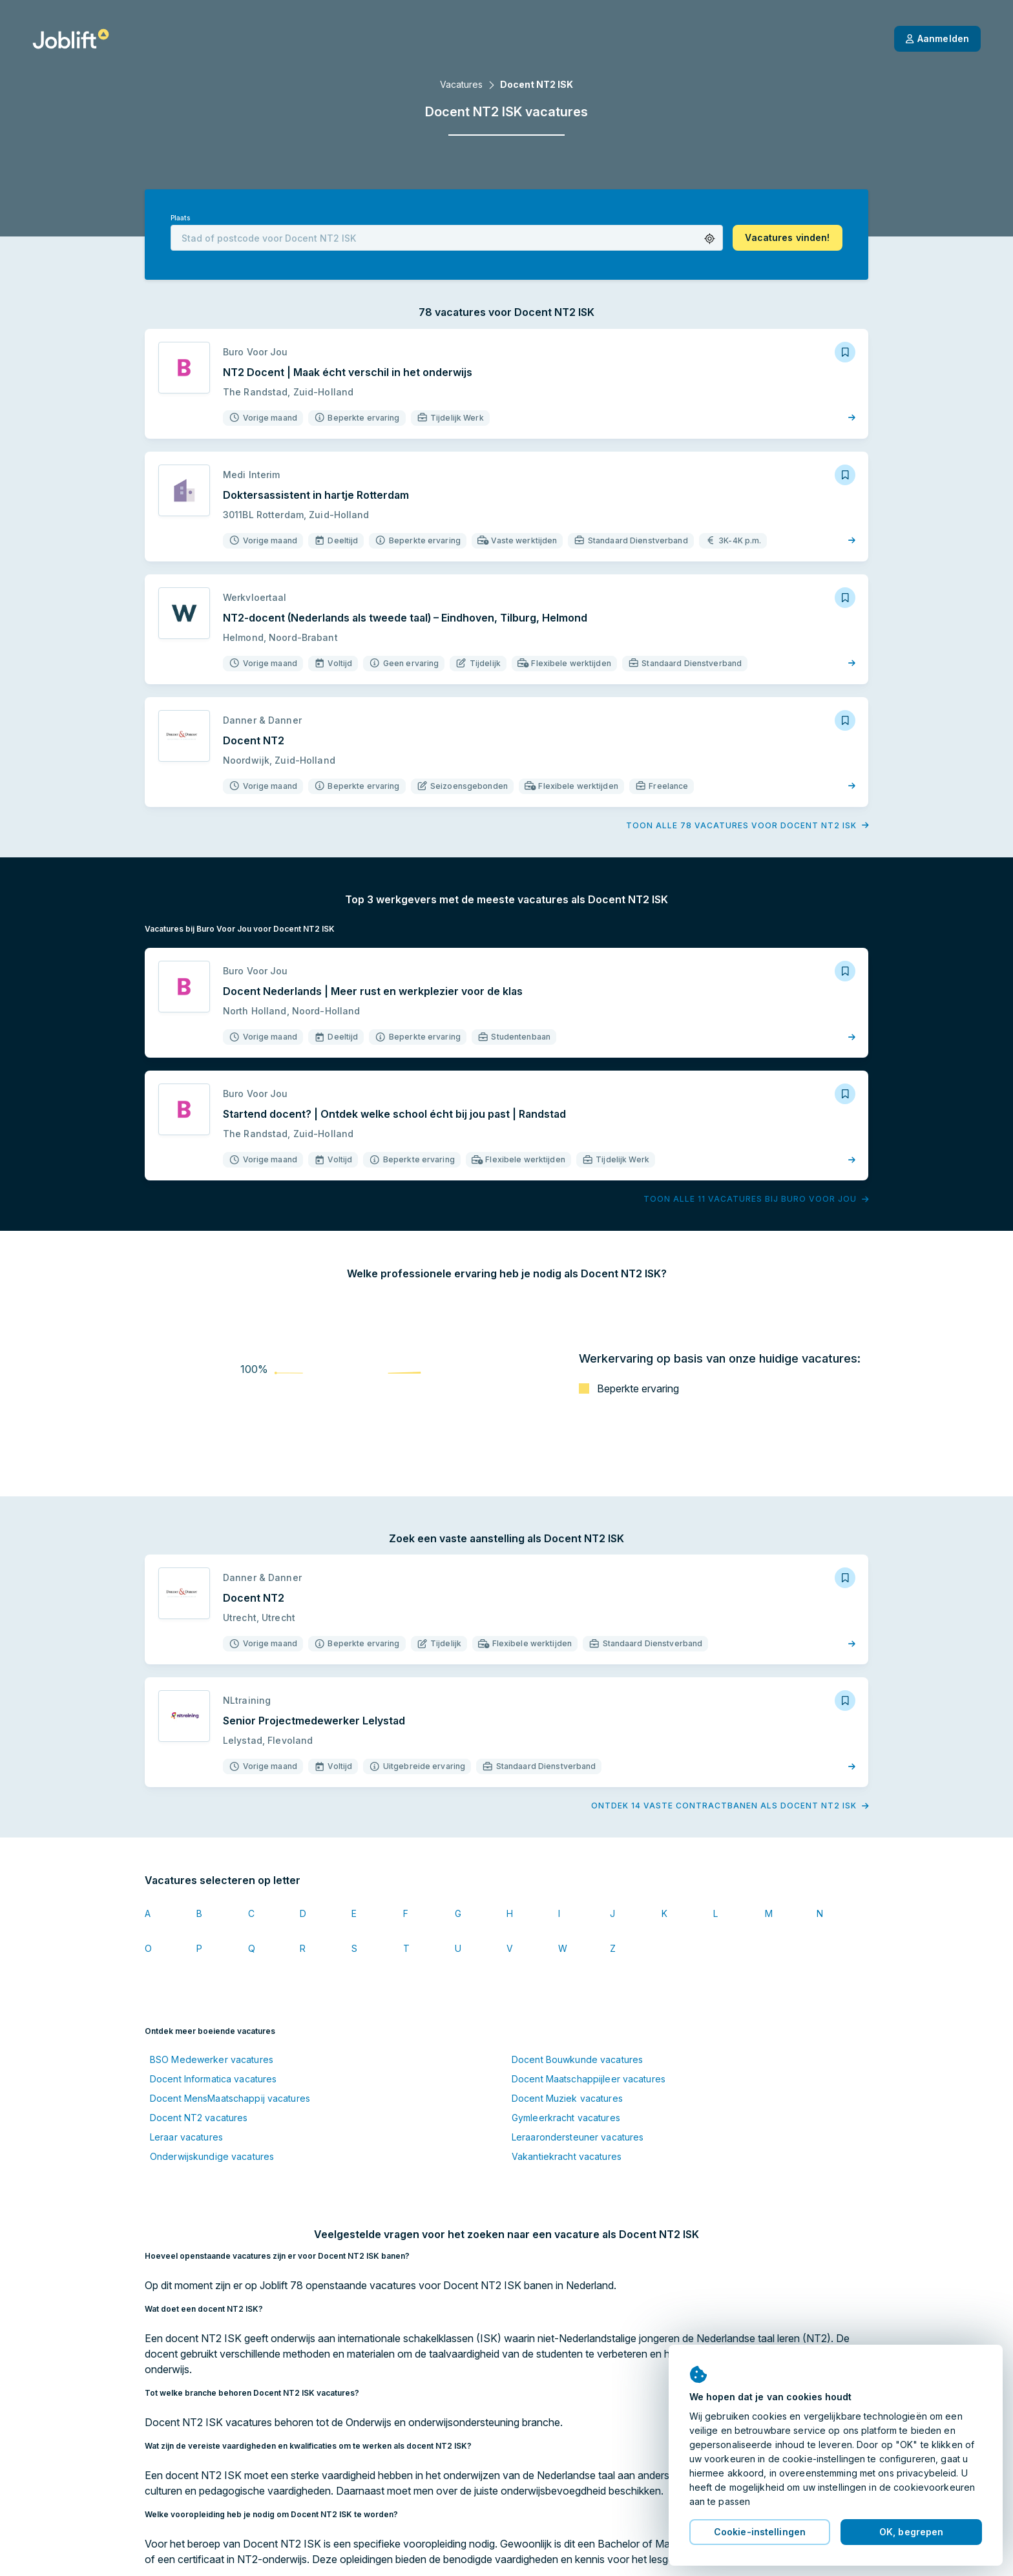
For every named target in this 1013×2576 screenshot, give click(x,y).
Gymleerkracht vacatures (566, 2117)
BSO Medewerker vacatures (211, 2059)
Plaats (180, 218)
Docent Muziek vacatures (567, 2098)
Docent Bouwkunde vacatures (577, 2059)
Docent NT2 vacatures (198, 2117)
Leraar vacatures (186, 2136)
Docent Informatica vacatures (213, 2078)
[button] (709, 239)
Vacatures (461, 84)
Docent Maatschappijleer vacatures (588, 2078)
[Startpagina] (70, 38)
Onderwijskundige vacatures (212, 2156)
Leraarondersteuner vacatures (577, 2136)
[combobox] (447, 238)
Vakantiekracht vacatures (566, 2156)
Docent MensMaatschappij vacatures (230, 2098)
